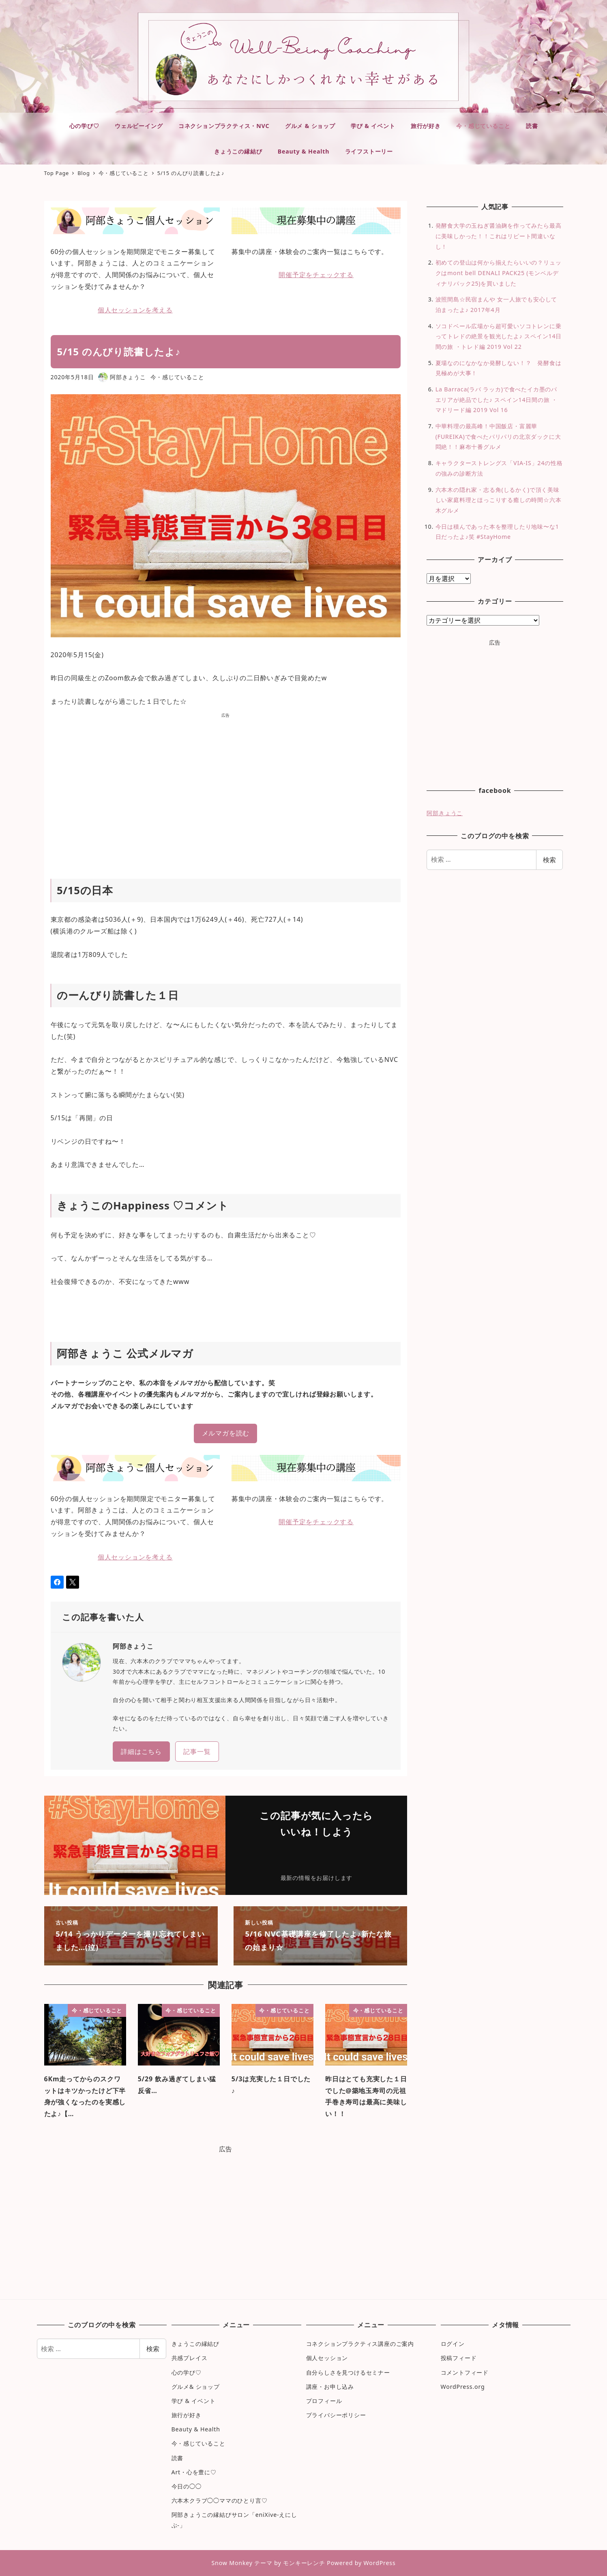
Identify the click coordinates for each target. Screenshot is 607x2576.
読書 (178, 2458)
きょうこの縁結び (195, 2343)
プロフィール (324, 2401)
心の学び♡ (187, 2372)
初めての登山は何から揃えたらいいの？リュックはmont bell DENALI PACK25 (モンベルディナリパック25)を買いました (498, 272)
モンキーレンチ (304, 2563)
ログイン (453, 2343)
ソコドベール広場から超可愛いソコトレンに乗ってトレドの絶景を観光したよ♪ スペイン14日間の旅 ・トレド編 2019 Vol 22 (498, 336)
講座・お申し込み (330, 2386)
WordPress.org (463, 2386)
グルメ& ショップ (196, 2386)
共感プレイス (190, 2358)
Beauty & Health (196, 2429)
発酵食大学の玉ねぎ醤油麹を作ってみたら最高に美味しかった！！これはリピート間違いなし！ (498, 236)
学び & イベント (194, 2401)
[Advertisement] (226, 787)
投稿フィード (459, 2358)
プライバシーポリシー (336, 2415)
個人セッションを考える (135, 309)
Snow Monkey (231, 2563)
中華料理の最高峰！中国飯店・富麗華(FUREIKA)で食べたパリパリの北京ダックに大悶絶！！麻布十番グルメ (498, 436)
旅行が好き (187, 2415)
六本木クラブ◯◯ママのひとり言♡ (220, 2500)
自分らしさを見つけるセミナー (348, 2372)
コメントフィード (465, 2372)
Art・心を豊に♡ (194, 2472)
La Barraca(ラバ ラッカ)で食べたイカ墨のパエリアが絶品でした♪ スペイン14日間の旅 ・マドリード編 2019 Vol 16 (496, 399)
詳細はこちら (141, 1751)
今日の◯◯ (187, 2486)
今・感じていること (177, 377)
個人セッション (327, 2358)
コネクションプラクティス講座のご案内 (360, 2343)
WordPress (380, 2563)
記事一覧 (196, 1751)
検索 (549, 859)
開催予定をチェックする (316, 274)
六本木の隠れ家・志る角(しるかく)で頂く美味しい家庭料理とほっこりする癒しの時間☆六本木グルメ (498, 500)
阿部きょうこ (445, 813)
